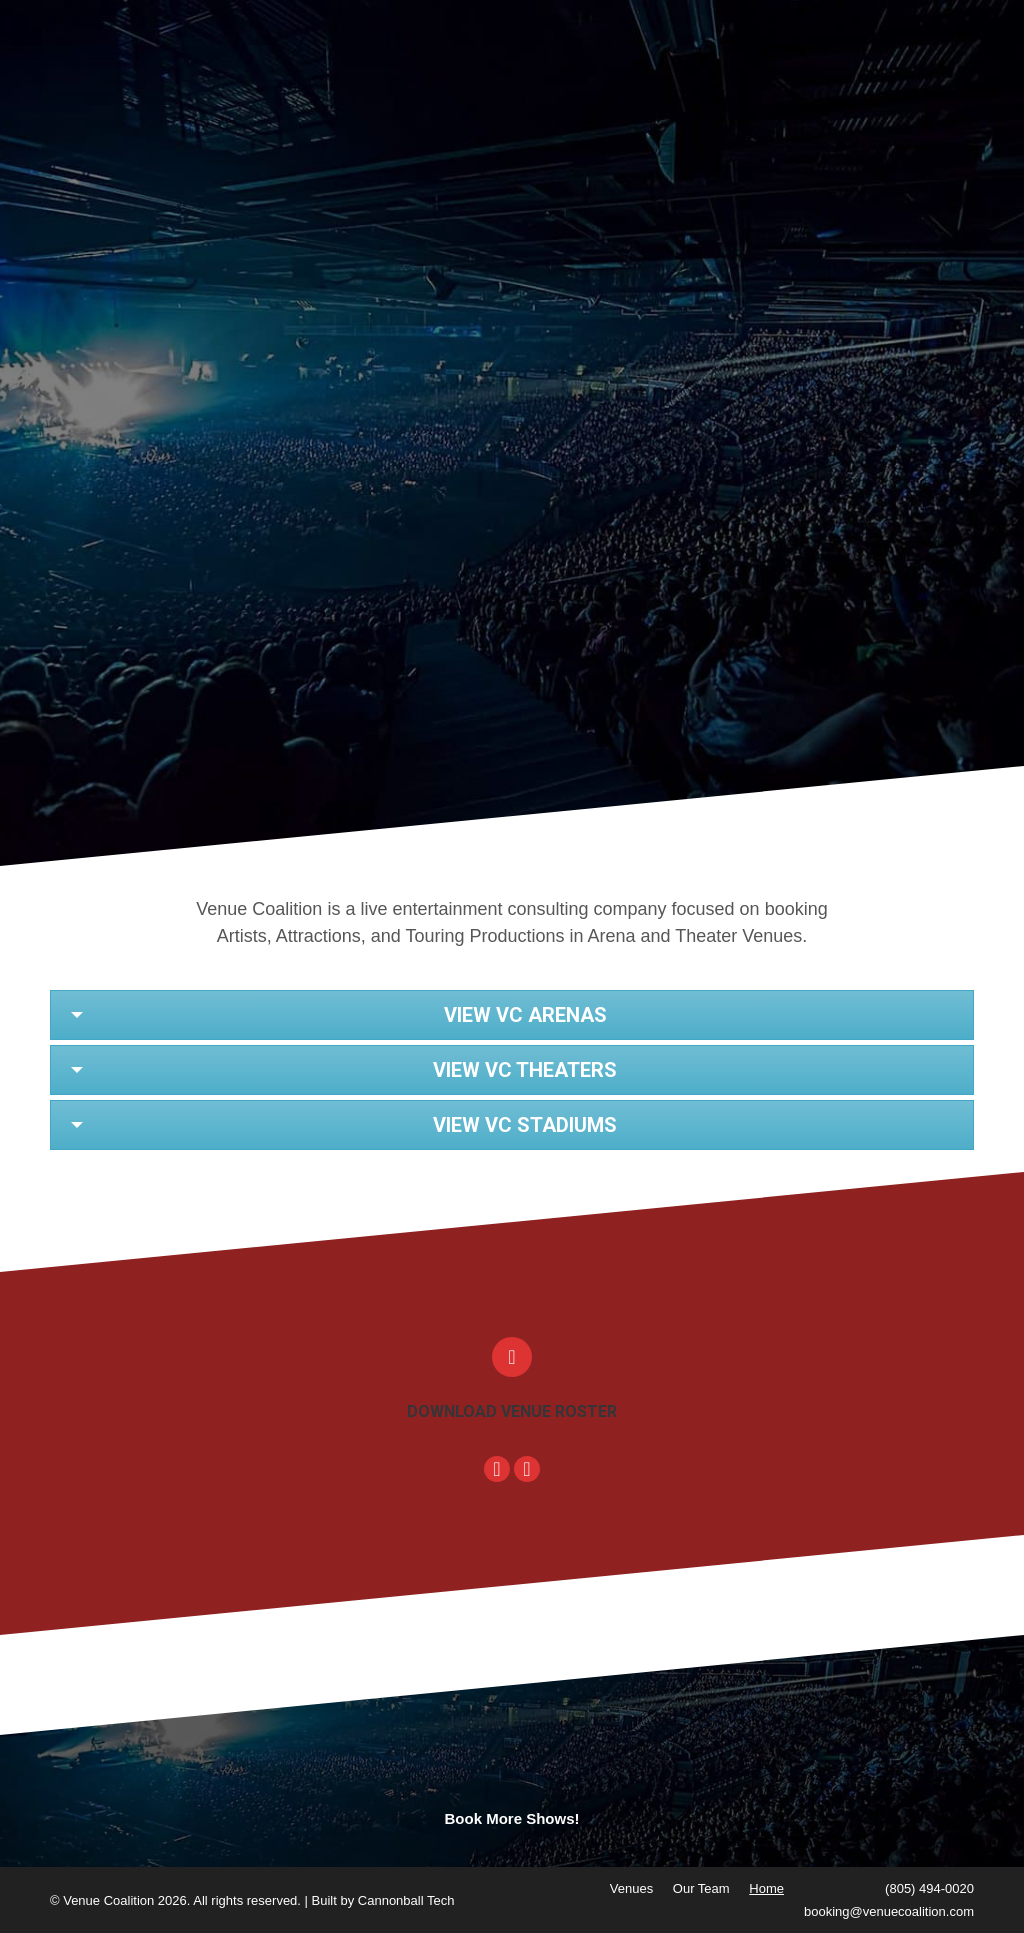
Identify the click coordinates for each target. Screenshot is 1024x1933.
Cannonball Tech (406, 1900)
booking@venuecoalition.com (889, 1911)
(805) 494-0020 (929, 1888)
